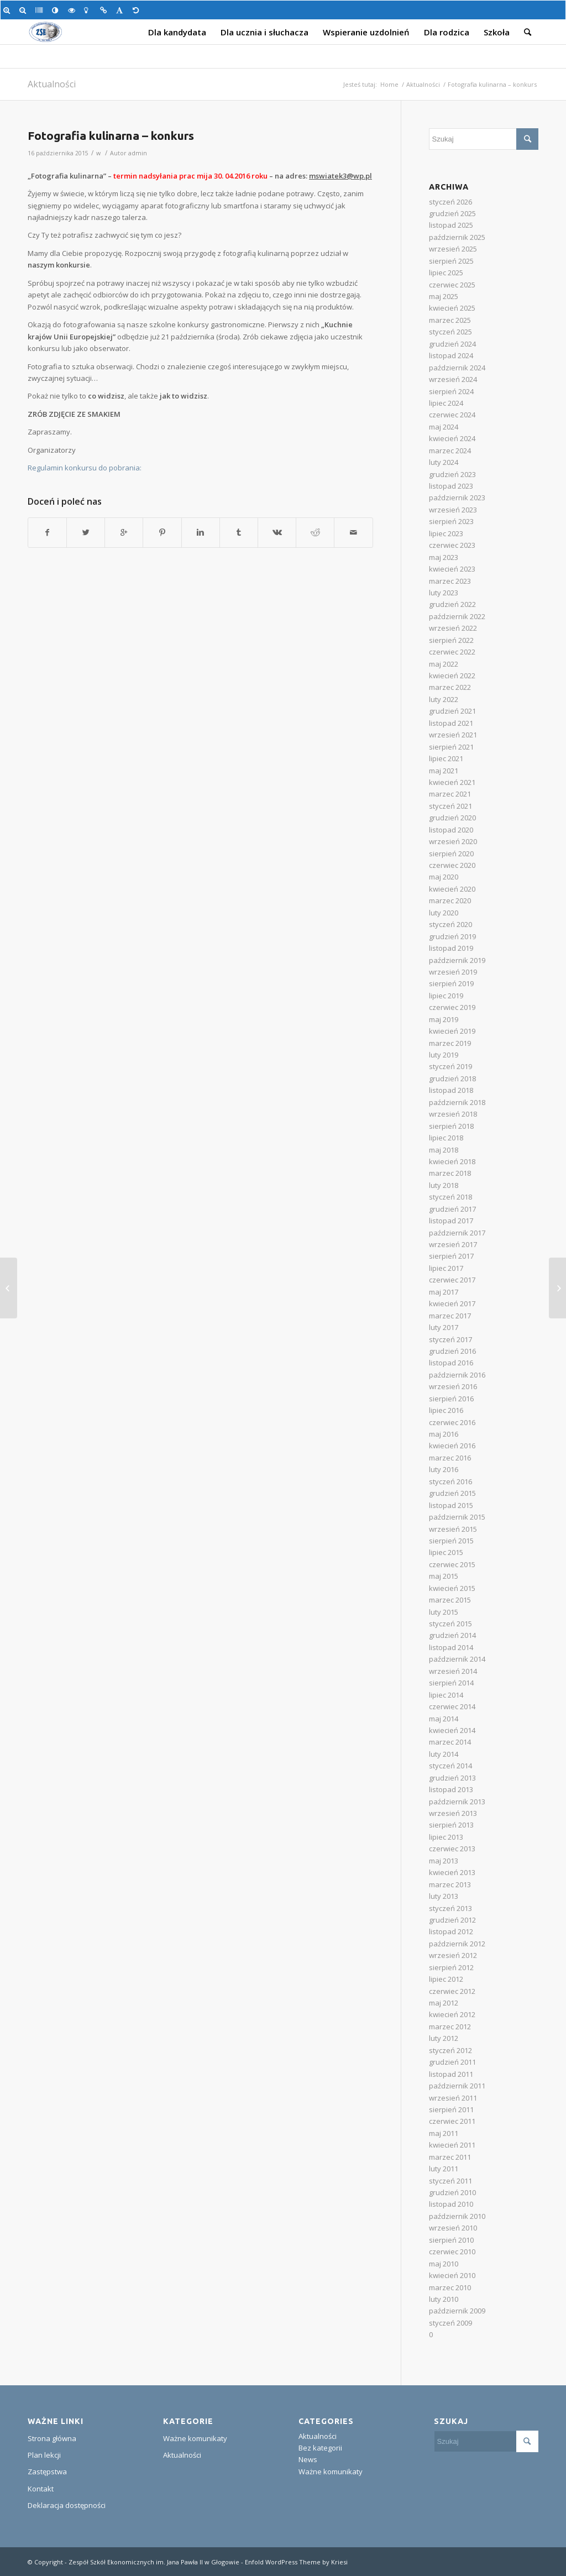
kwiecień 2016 (452, 1446)
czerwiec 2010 (452, 2251)
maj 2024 (443, 427)
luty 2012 (443, 2038)
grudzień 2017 (452, 1209)
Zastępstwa (47, 2471)
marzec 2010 (450, 2287)
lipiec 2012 (446, 1979)
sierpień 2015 (451, 1541)
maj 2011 (443, 2133)
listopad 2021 (451, 723)
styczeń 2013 (450, 1908)
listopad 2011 (451, 2074)
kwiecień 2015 (452, 1588)
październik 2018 (457, 1102)
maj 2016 (443, 1434)
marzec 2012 (450, 2027)
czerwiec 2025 (452, 285)
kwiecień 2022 (452, 675)
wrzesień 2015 (453, 1529)
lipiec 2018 (446, 1138)
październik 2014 (457, 1659)
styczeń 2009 (450, 2323)
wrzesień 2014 (453, 1671)
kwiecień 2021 (452, 782)
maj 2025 (443, 296)
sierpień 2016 (451, 1399)
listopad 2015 (451, 1505)
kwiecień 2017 (452, 1303)
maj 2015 (443, 1576)
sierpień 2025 (451, 261)
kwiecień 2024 (452, 438)
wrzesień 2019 (453, 972)
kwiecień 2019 (452, 1031)
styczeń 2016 (450, 1481)
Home (389, 84)
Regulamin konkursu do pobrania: (85, 468)
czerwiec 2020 (452, 865)
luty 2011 (443, 2169)
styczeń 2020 (450, 924)
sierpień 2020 (451, 853)
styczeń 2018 (450, 1197)
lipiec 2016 (446, 1410)
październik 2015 (457, 1517)
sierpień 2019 (451, 983)
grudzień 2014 (452, 1635)
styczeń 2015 (450, 1624)
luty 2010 (443, 2299)
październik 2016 (457, 1375)
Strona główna (52, 2438)
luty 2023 (443, 593)
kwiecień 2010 (452, 2275)
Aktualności (52, 84)
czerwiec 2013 (452, 1849)
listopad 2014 (451, 1647)
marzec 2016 (450, 1458)
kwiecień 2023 (452, 569)
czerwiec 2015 (452, 1564)
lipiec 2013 (446, 1837)
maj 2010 (443, 2264)
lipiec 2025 (446, 273)
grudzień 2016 (452, 1351)
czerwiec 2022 (452, 652)
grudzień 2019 (452, 936)
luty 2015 (443, 1612)
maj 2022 (443, 664)
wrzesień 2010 (453, 2228)
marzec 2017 (450, 1316)
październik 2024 (457, 368)
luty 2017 (443, 1327)
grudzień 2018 (452, 1078)
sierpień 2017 (451, 1256)
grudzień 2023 (452, 474)
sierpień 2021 (451, 747)
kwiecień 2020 (452, 889)
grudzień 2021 (452, 711)
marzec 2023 (450, 581)
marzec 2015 (450, 1600)
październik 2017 (457, 1233)
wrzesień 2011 (453, 2098)
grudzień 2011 (452, 2062)
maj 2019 (443, 1019)
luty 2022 (443, 699)
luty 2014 (443, 1754)
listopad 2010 (451, 2204)
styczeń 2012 (450, 2050)
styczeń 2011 (450, 2181)
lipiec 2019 (446, 996)
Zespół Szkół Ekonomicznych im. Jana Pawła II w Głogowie (154, 2562)
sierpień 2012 (451, 1967)
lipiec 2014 (446, 1695)
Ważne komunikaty (195, 2438)
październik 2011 (457, 2086)
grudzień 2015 (452, 1493)
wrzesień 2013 (453, 1813)
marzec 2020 (450, 900)
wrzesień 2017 (453, 1244)
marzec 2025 (450, 320)
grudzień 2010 (452, 2192)
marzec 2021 (450, 794)
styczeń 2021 (450, 806)
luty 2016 (443, 1469)
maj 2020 (443, 877)
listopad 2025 (451, 225)
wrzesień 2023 (453, 510)
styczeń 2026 (450, 202)
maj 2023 (443, 557)
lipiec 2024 (446, 403)
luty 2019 (443, 1055)
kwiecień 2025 (452, 308)
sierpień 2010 (451, 2240)
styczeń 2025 (450, 332)
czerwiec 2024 (452, 415)
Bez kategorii (320, 2448)
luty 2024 (443, 462)
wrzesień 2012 (453, 1955)
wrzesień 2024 (453, 379)
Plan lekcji (44, 2455)
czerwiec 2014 (452, 1706)
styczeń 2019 (450, 1066)
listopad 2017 (451, 1221)
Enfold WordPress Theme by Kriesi (296, 2562)
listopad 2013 (451, 1789)
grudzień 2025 (452, 213)
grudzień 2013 (452, 1778)
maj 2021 (443, 771)
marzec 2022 (450, 687)
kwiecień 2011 (452, 2145)
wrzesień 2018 (453, 1114)
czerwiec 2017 (452, 1280)
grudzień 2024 (452, 344)
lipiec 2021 (446, 758)
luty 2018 (443, 1185)
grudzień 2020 (452, 818)
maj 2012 (443, 2003)
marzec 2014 (450, 1742)
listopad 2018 (451, 1090)
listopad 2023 (451, 486)
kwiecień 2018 (452, 1161)
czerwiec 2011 (452, 2121)
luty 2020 (443, 913)
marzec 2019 (450, 1043)
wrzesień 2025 (453, 249)
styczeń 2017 (450, 1339)
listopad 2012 (451, 1931)
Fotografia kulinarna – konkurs (111, 135)
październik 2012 (457, 1944)
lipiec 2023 (446, 533)
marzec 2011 (450, 2157)
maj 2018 (443, 1150)
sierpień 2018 (451, 1126)
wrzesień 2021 (453, 735)
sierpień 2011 (451, 2109)
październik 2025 (457, 237)
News (307, 2459)
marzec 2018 (450, 1173)
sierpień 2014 (451, 1683)
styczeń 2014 (450, 1766)
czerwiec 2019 (452, 1007)
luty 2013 (443, 1896)
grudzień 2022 (452, 604)
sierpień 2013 (451, 1825)
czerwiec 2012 (452, 1991)
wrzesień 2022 (453, 628)
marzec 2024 (450, 450)
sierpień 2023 (451, 521)
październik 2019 (457, 960)
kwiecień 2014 (452, 1730)
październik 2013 (457, 1802)
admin (137, 153)
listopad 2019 (451, 948)
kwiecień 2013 (452, 1872)
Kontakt (41, 2489)
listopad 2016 (451, 1363)
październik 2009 (457, 2311)
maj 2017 (443, 1292)
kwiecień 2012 (452, 2014)
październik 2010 (457, 2216)
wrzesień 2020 (453, 841)
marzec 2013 (450, 1884)
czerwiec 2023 (452, 545)
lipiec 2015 (446, 1552)
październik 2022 (457, 616)
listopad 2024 (451, 355)
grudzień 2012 (452, 1920)
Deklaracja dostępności (67, 2505)
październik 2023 (457, 497)
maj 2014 (443, 1719)
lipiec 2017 (446, 1268)
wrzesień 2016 (453, 1386)
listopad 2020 (451, 830)
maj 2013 (443, 1861)
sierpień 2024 (451, 391)
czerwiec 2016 (452, 1422)
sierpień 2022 (451, 640)
